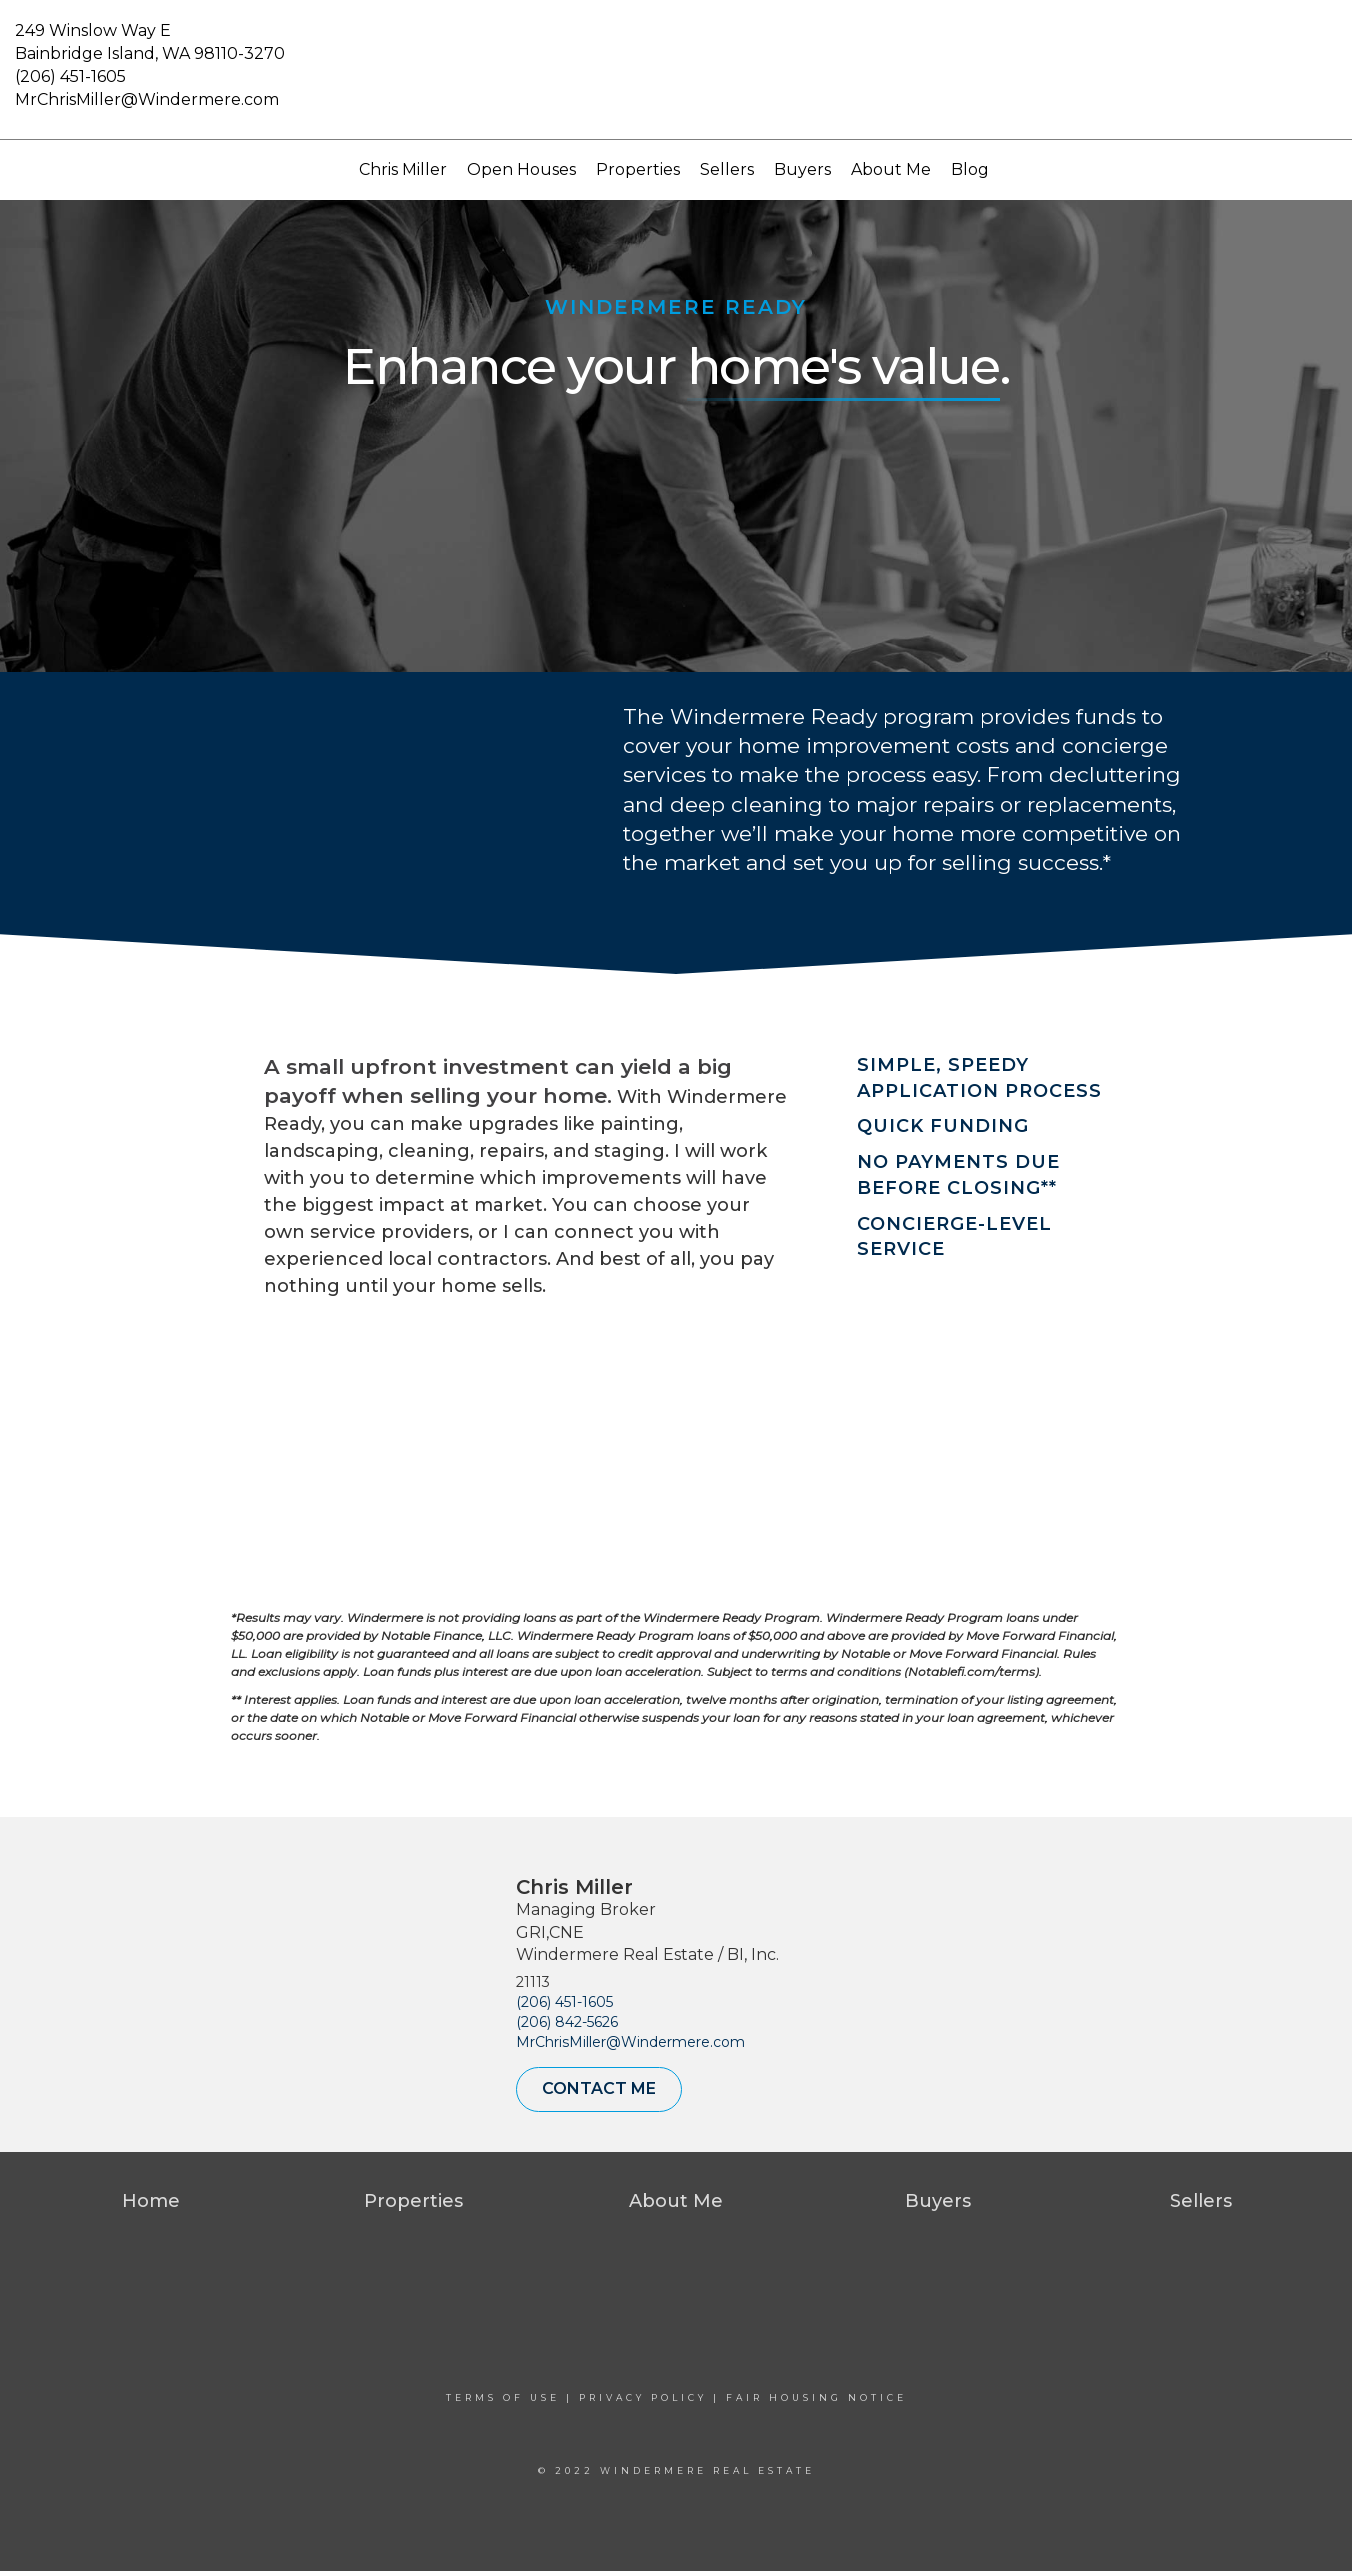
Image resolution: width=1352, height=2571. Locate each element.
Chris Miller (403, 169)
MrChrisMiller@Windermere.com (147, 99)
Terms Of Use (503, 2397)
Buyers (802, 169)
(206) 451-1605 (70, 76)
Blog (970, 169)
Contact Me (599, 2088)
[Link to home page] (676, 70)
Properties (638, 169)
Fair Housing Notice (816, 2397)
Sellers (727, 169)
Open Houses (521, 169)
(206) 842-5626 (567, 2022)
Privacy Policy (643, 2397)
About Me (891, 169)
